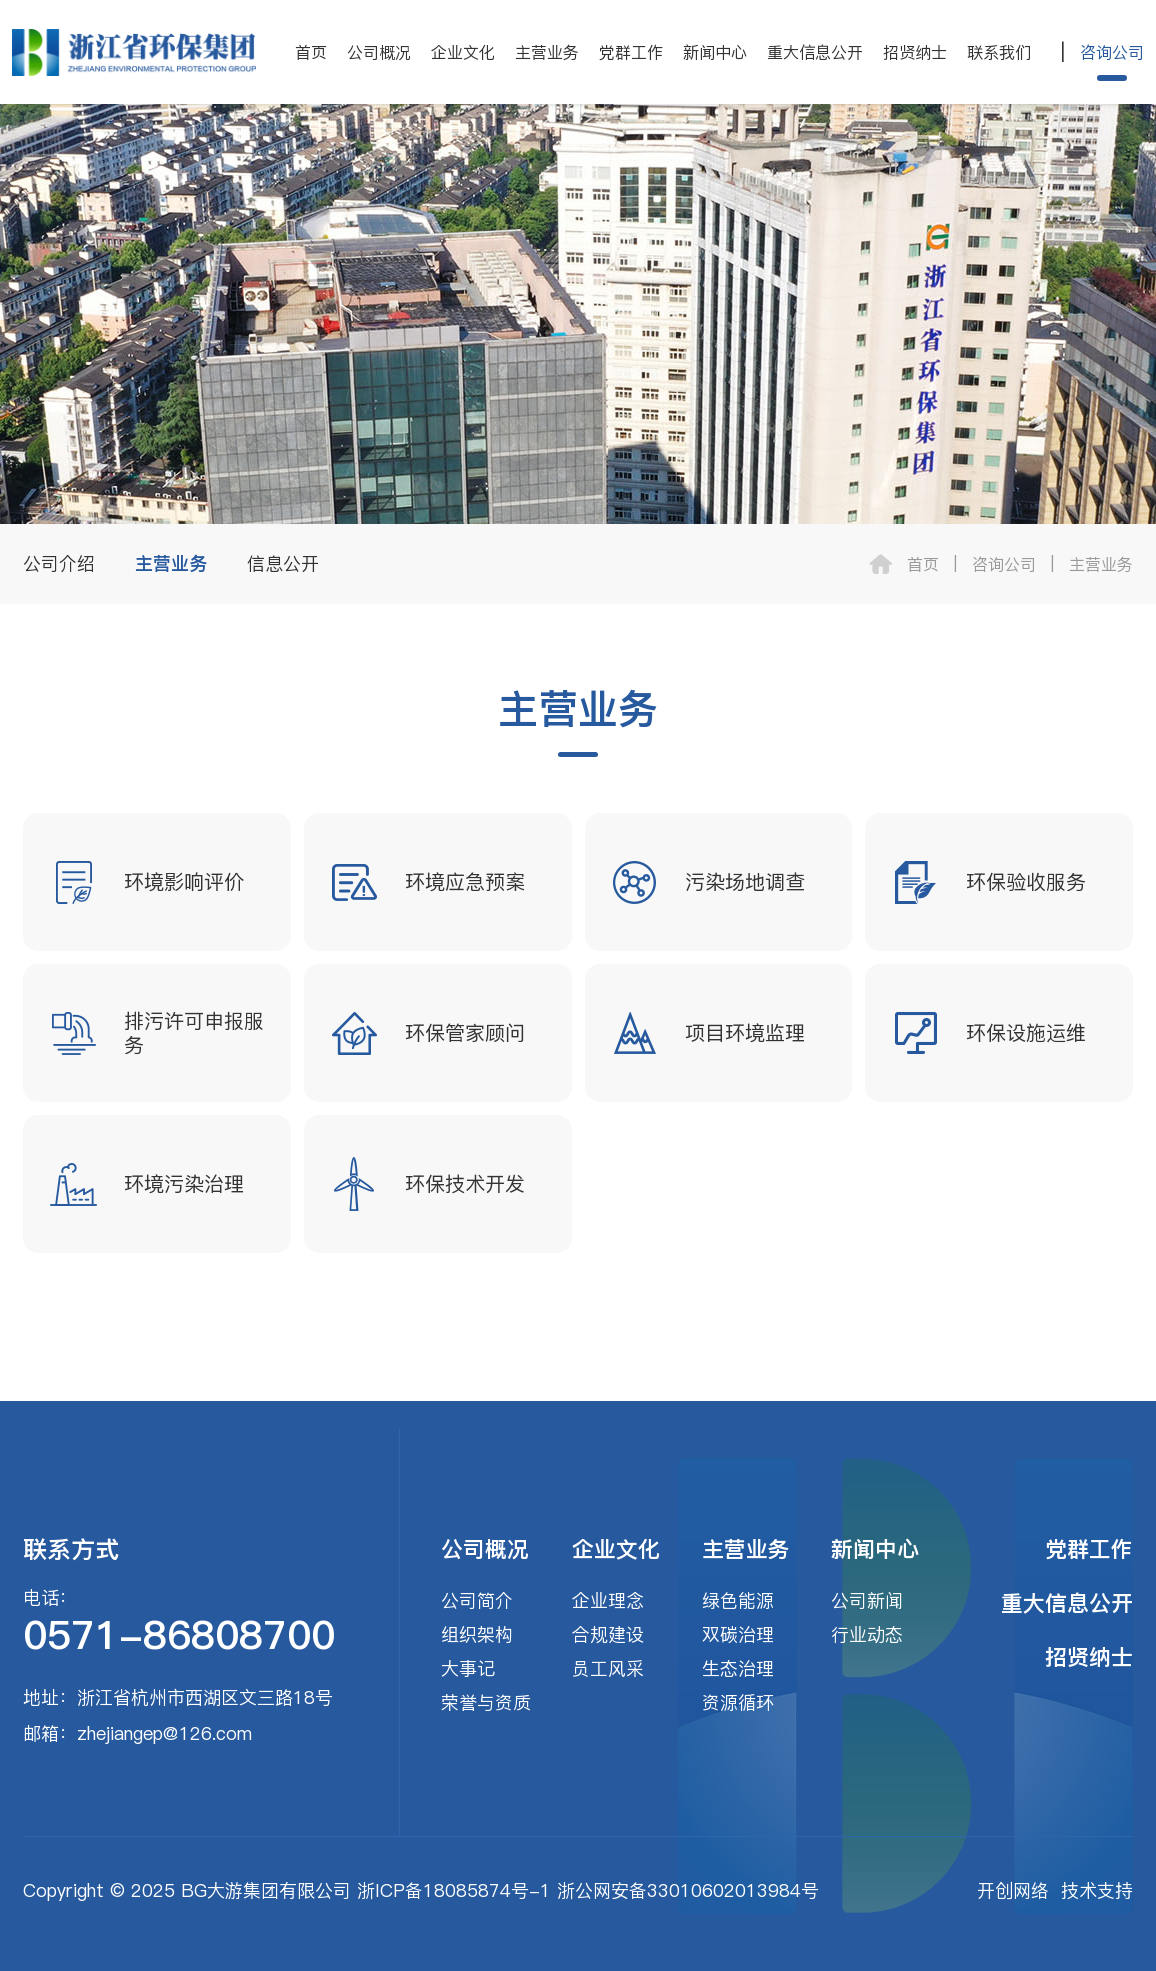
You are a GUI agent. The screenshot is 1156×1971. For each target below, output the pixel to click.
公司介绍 (59, 563)
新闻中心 (715, 52)
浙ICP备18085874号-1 (454, 1890)
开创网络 (1013, 1890)
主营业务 (547, 52)
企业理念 (608, 1600)
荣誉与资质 (486, 1702)
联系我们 (999, 52)
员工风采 (608, 1668)
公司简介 (477, 1600)
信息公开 (283, 563)
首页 (311, 52)
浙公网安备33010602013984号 (688, 1890)
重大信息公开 (815, 52)
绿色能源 (738, 1600)
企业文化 (463, 52)
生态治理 (738, 1668)
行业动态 (867, 1634)
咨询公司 (1112, 52)
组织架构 (477, 1634)
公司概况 (379, 52)
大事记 (468, 1668)
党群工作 (631, 52)
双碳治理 (738, 1634)
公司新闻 (867, 1600)
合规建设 (608, 1634)
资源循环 (738, 1702)
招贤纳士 (915, 52)
